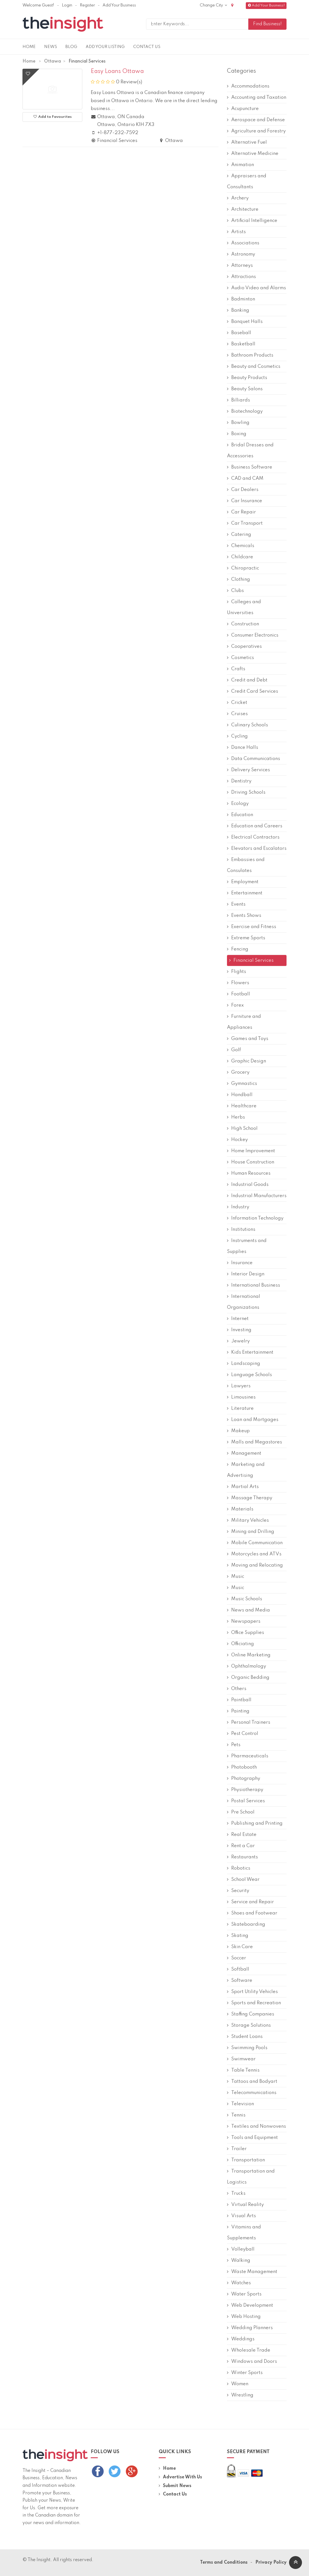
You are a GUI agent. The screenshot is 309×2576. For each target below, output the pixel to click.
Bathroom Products (250, 355)
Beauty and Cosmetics (253, 366)
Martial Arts (243, 1486)
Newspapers (243, 1621)
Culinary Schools (247, 725)
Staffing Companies (250, 2014)
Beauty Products (247, 377)
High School (242, 1128)
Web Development (250, 2305)
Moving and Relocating (255, 1565)
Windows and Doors (252, 2361)
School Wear (243, 1879)
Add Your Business (119, 5)
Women (237, 2384)
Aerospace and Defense (256, 120)
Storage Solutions (249, 2025)
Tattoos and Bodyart (252, 2081)
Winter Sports (245, 2372)
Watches (239, 2283)
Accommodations (248, 86)
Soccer (236, 1958)
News (50, 47)
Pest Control (242, 1733)
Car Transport (245, 523)
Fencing (237, 949)
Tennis (236, 2115)
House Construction (250, 1162)
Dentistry (239, 781)
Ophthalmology (246, 1666)
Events (236, 904)
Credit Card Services (252, 691)
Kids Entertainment (250, 1352)
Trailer (237, 2148)
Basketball (241, 344)
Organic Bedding (248, 1677)
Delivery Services (248, 770)
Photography (243, 1778)
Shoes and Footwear (252, 1913)
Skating (237, 1935)
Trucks (236, 2193)
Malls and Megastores (254, 1442)
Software (239, 1980)
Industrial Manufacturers (257, 1195)
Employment (242, 882)
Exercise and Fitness (251, 926)
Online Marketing (249, 1655)
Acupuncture (243, 108)
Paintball (239, 1700)
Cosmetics (240, 657)
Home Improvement (251, 1151)
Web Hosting (244, 2316)
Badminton (241, 299)
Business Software (249, 467)
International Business (253, 1285)
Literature (240, 1408)
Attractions (241, 276)
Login (67, 5)
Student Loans (245, 2036)
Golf (234, 1050)
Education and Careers (254, 826)
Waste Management (252, 2271)
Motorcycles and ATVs (254, 1554)
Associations (243, 243)
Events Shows (244, 915)
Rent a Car (241, 1845)
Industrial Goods (248, 1184)
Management (244, 1453)
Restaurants (242, 1857)
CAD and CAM (245, 478)
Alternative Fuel (247, 142)
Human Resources (249, 1173)
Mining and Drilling (250, 1531)
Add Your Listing (105, 47)
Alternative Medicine (252, 153)
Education (240, 814)
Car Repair (241, 512)
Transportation (246, 2160)
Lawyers (239, 1386)
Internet (238, 1318)
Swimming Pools (247, 2047)
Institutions (241, 1229)
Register (87, 5)
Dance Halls (242, 747)
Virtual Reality (245, 2204)
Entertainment (244, 893)
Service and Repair (250, 1902)
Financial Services (251, 960)
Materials (240, 1509)
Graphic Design (246, 1061)
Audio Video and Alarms (256, 288)
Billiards (238, 400)
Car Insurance (244, 501)
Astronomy (241, 254)
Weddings (241, 2339)
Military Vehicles (248, 1520)
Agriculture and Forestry (256, 131)
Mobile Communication (255, 1542)
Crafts (236, 669)
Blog (71, 47)
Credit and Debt (247, 680)
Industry (238, 1207)
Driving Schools (246, 792)
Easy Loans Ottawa (117, 71)
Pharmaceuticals (247, 1756)
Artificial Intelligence (252, 220)
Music (235, 1576)
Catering (239, 534)
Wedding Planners (250, 2327)
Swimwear (241, 2059)
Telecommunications (251, 2092)
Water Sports (244, 2294)
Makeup (238, 1431)
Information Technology (255, 1218)
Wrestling (240, 2395)
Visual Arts (241, 2216)
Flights (236, 971)
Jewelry (238, 1341)
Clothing (238, 579)
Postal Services (246, 1801)
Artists (236, 231)
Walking (238, 2260)
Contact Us (146, 47)
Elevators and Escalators (257, 848)
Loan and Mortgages (252, 1419)
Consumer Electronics (252, 635)
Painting (238, 1711)
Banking (238, 310)
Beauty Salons (245, 389)
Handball (240, 1094)
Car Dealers (242, 489)
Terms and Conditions (223, 2562)
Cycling (237, 736)
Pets (233, 1744)
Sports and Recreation (254, 2003)
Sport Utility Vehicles (252, 1991)
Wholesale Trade (248, 2350)
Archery (238, 198)
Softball (238, 1969)
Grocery (238, 1072)
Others (236, 1688)
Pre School (241, 1812)
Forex (235, 1005)
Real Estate (241, 1834)
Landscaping (243, 1363)
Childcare (240, 557)
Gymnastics (242, 1083)
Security (238, 1890)
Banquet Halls (245, 321)
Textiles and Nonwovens (256, 2126)
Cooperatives (244, 646)
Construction (243, 624)
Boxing (236, 433)
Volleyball (241, 2249)
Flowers (238, 983)
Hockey (237, 1139)
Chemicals (240, 545)
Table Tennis (243, 2070)
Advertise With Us (180, 2477)
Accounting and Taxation (256, 97)
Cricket (237, 702)
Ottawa (52, 61)
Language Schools (249, 1374)
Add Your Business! (266, 5)
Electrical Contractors (253, 837)
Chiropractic (243, 568)
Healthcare (241, 1106)
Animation (240, 164)
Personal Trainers (248, 1722)
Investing (239, 1330)
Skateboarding (246, 1924)
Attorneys (240, 265)
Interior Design (245, 1274)
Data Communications (253, 758)
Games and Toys (247, 1038)
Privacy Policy (271, 2562)
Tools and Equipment (252, 2137)
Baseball (239, 332)
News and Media (248, 1610)
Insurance (240, 1263)
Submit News (175, 2486)
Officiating (240, 1643)
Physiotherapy (245, 1789)
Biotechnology (245, 411)
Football (238, 994)
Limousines (241, 1397)
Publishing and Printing (255, 1823)
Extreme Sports (246, 938)
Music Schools (244, 1599)
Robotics (238, 1868)
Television (240, 2104)
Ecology (238, 803)
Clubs (235, 590)
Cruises (237, 713)
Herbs (236, 1117)
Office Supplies (245, 1632)
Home (29, 47)
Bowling (238, 422)
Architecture (242, 209)
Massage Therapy (249, 1498)
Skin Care (240, 1946)
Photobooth (242, 1767)
